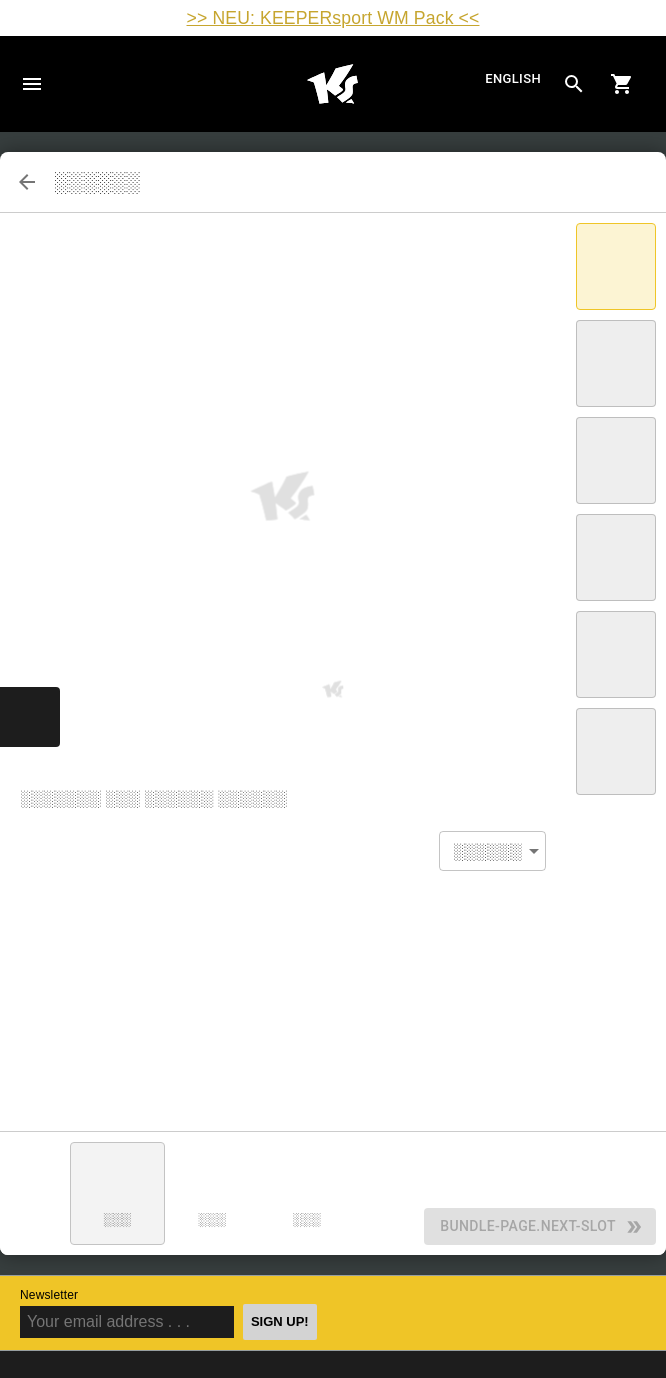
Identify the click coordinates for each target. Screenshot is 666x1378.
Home (332, 84)
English (513, 78)
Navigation (32, 84)
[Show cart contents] (622, 84)
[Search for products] (574, 84)
